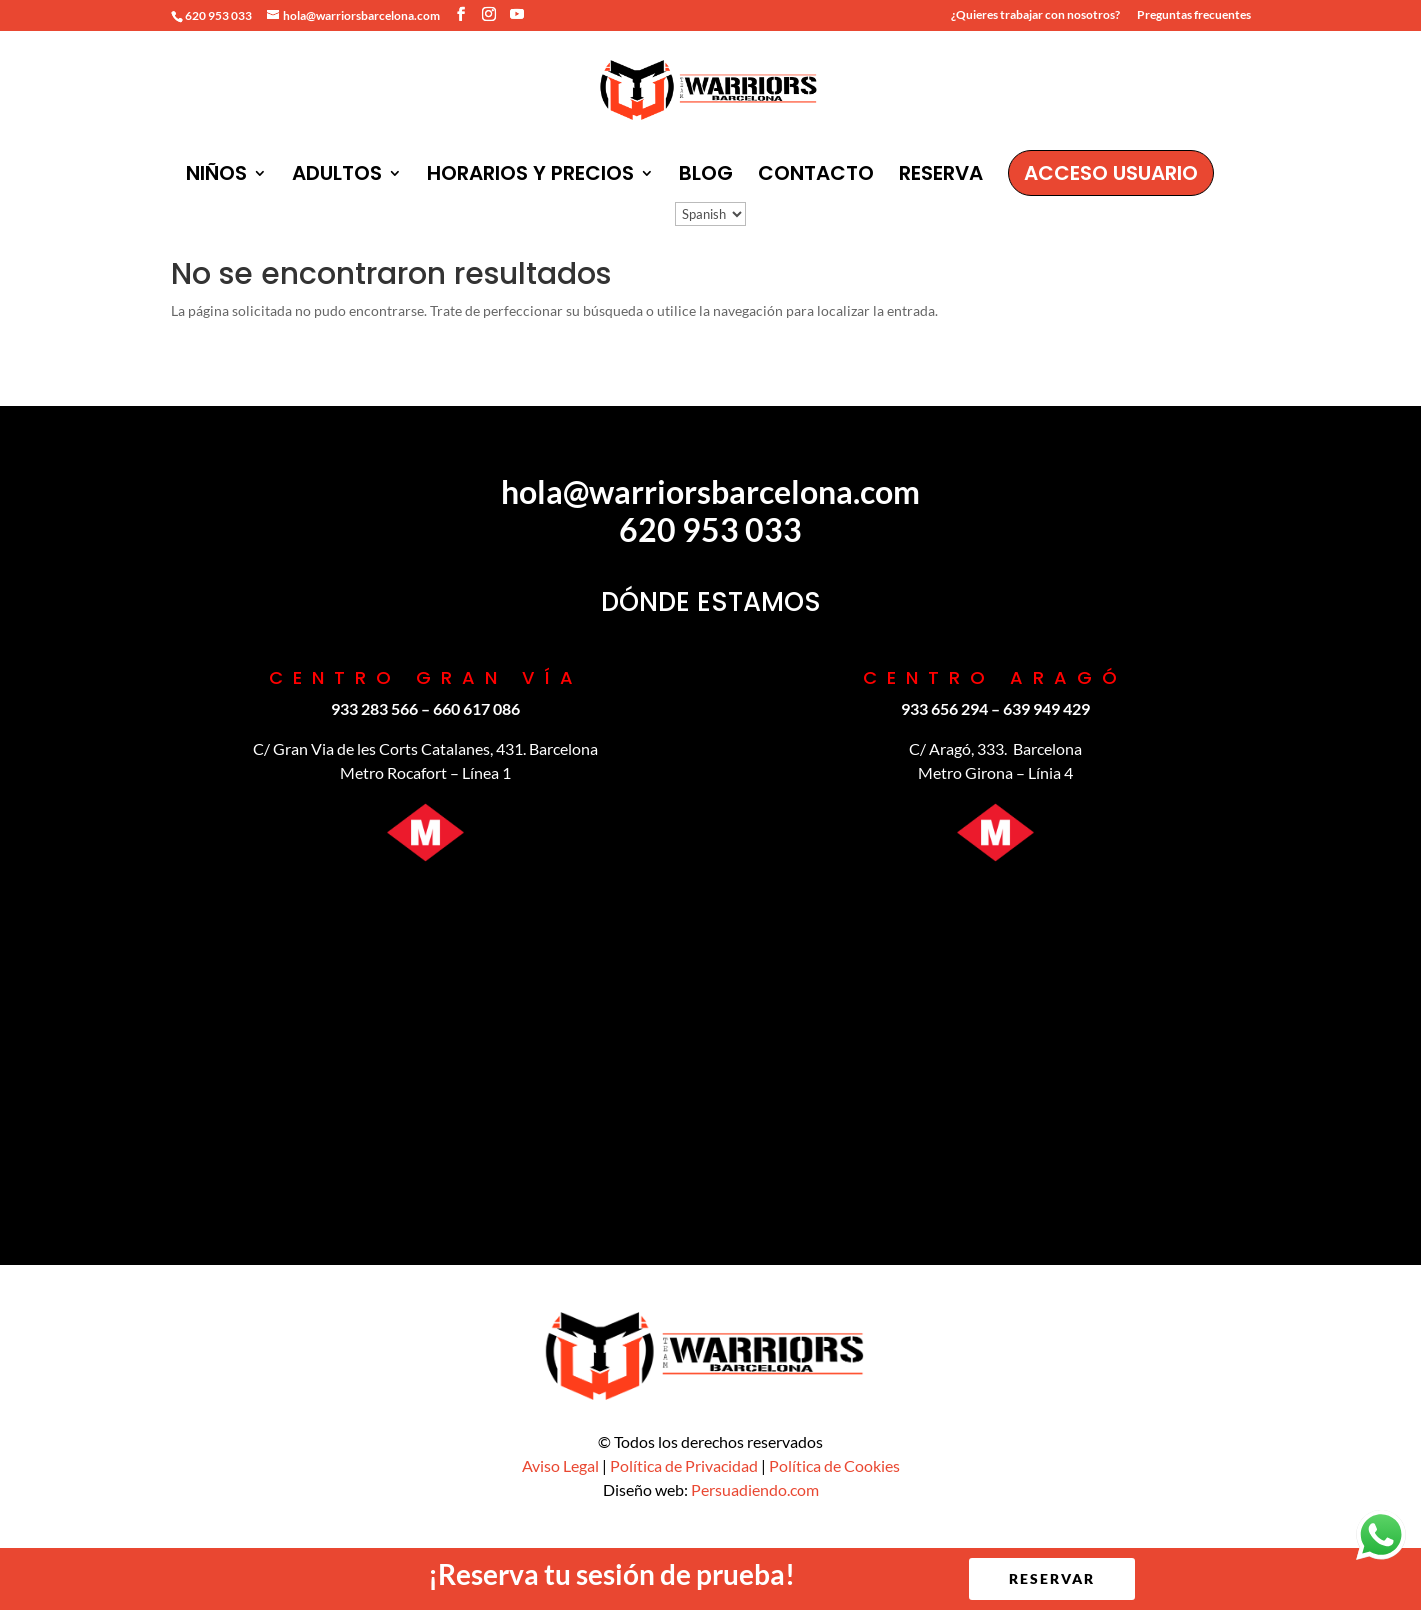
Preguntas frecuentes (1194, 15)
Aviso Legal (560, 1465)
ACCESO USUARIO (1111, 173)
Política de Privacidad (684, 1465)
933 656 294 (944, 708)
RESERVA (941, 176)
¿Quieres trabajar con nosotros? (1035, 15)
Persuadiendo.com (755, 1489)
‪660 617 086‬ (476, 708)
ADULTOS (337, 176)
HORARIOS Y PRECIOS (530, 176)
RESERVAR (1052, 1578)
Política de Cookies (834, 1465)
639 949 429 (1046, 708)
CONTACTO (816, 176)
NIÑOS (216, 176)
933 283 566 (374, 708)
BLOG (706, 176)
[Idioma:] (710, 214)
